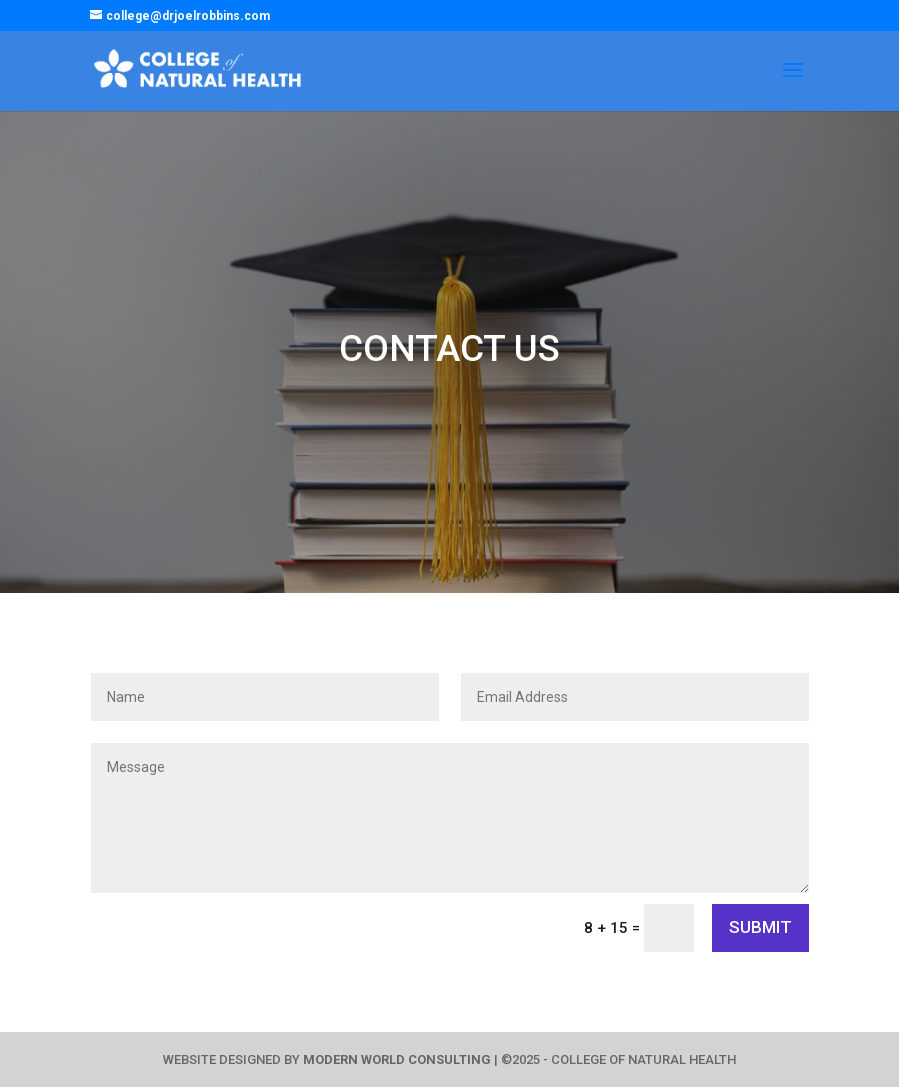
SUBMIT (760, 927)
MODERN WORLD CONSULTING (397, 1059)
